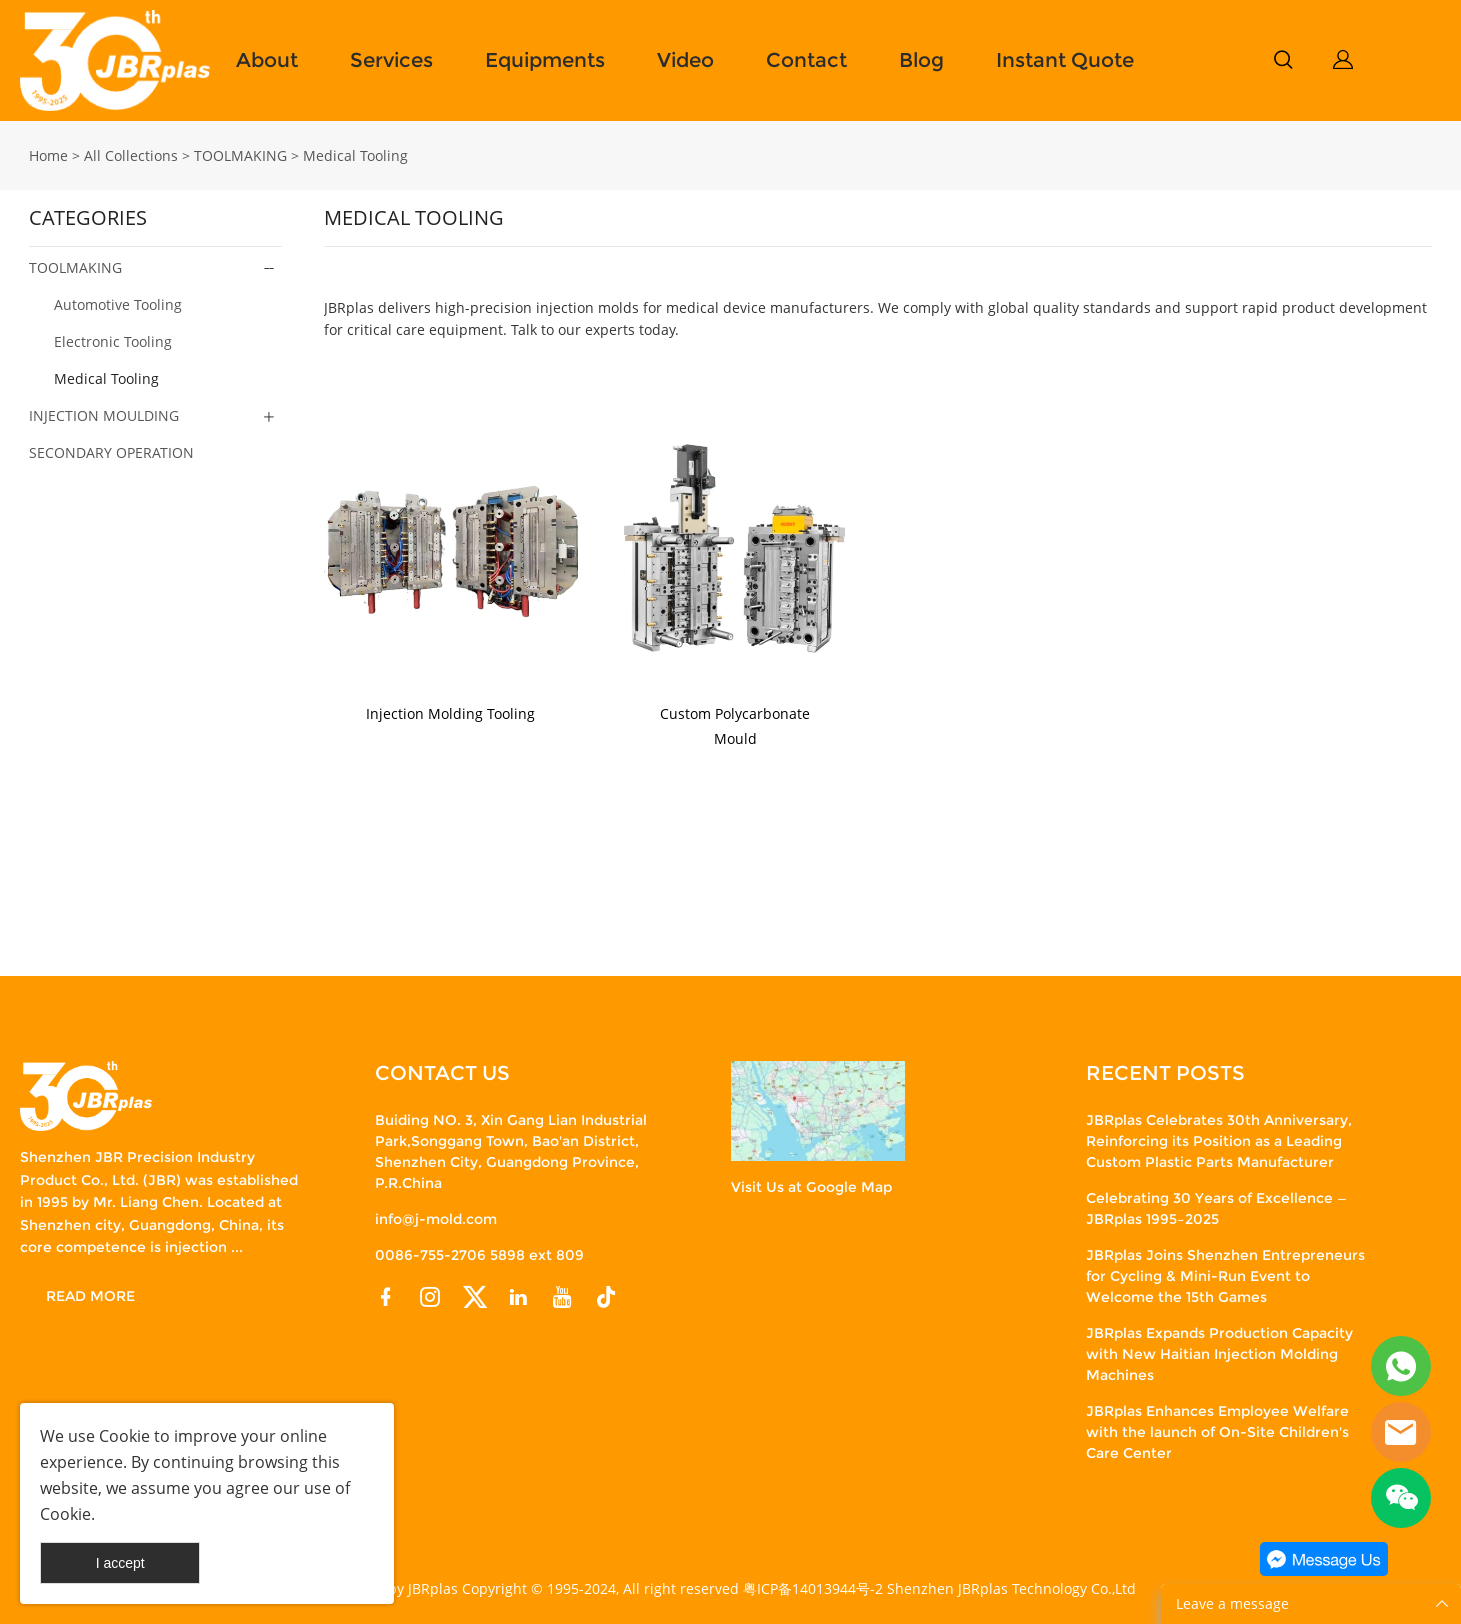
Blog (921, 60)
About (267, 60)
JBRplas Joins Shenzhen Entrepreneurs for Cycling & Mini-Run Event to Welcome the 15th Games (1225, 1276)
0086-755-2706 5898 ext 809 (479, 1255)
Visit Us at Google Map (811, 1187)
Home (48, 155)
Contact (806, 60)
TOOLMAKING (240, 155)
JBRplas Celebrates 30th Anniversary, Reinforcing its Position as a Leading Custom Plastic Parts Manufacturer (1219, 1141)
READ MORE (90, 1296)
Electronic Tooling (113, 341)
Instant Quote (1065, 60)
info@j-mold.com (436, 1219)
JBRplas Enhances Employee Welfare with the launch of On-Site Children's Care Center (1217, 1432)
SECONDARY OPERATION (111, 452)
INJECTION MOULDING (104, 415)
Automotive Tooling (118, 304)
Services (391, 60)
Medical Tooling (355, 155)
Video (685, 60)
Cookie (124, 1436)
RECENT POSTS (1165, 1073)
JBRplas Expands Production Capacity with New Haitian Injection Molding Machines (1219, 1354)
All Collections (131, 155)
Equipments (545, 60)
